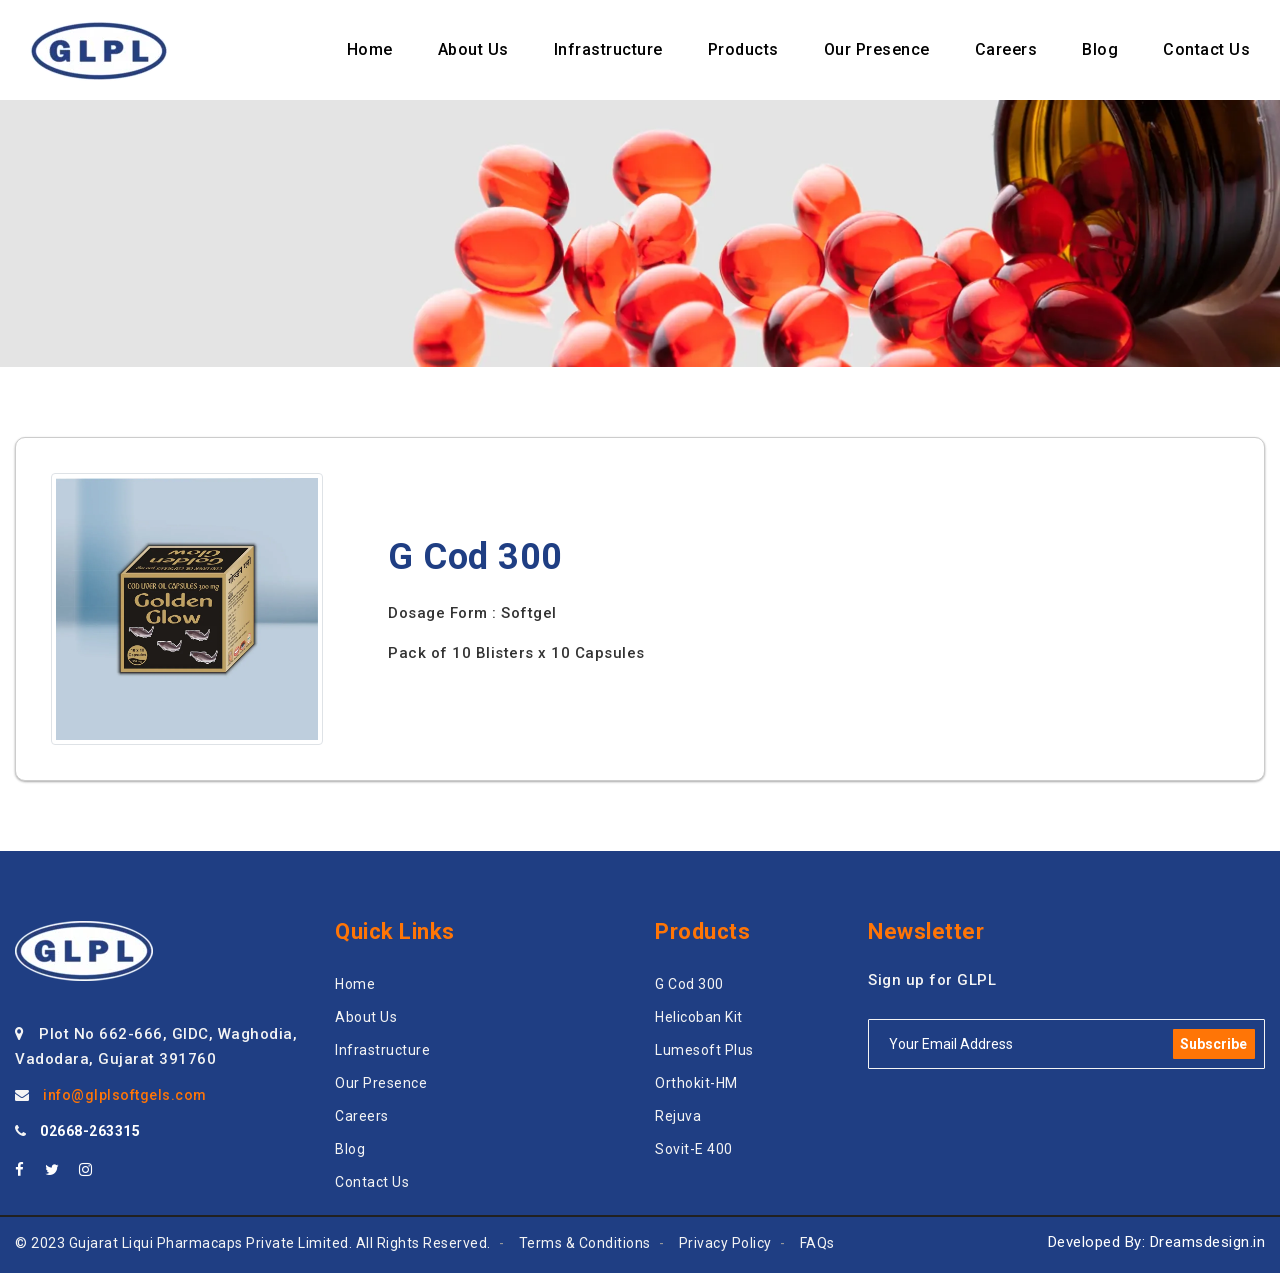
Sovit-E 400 (694, 1149)
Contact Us (372, 1182)
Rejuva (678, 1116)
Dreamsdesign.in (1208, 1242)
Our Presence (381, 1083)
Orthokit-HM (696, 1083)
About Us (366, 1017)
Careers (362, 1116)
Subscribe (1213, 1044)
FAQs (817, 1243)
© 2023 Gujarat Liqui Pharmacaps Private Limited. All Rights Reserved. (253, 1243)
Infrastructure (382, 1050)
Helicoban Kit (699, 1017)
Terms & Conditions (585, 1243)
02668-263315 (90, 1131)
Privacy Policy (725, 1243)
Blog (350, 1149)
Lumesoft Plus (704, 1050)
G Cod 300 (689, 984)
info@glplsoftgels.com (125, 1095)
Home (355, 984)
